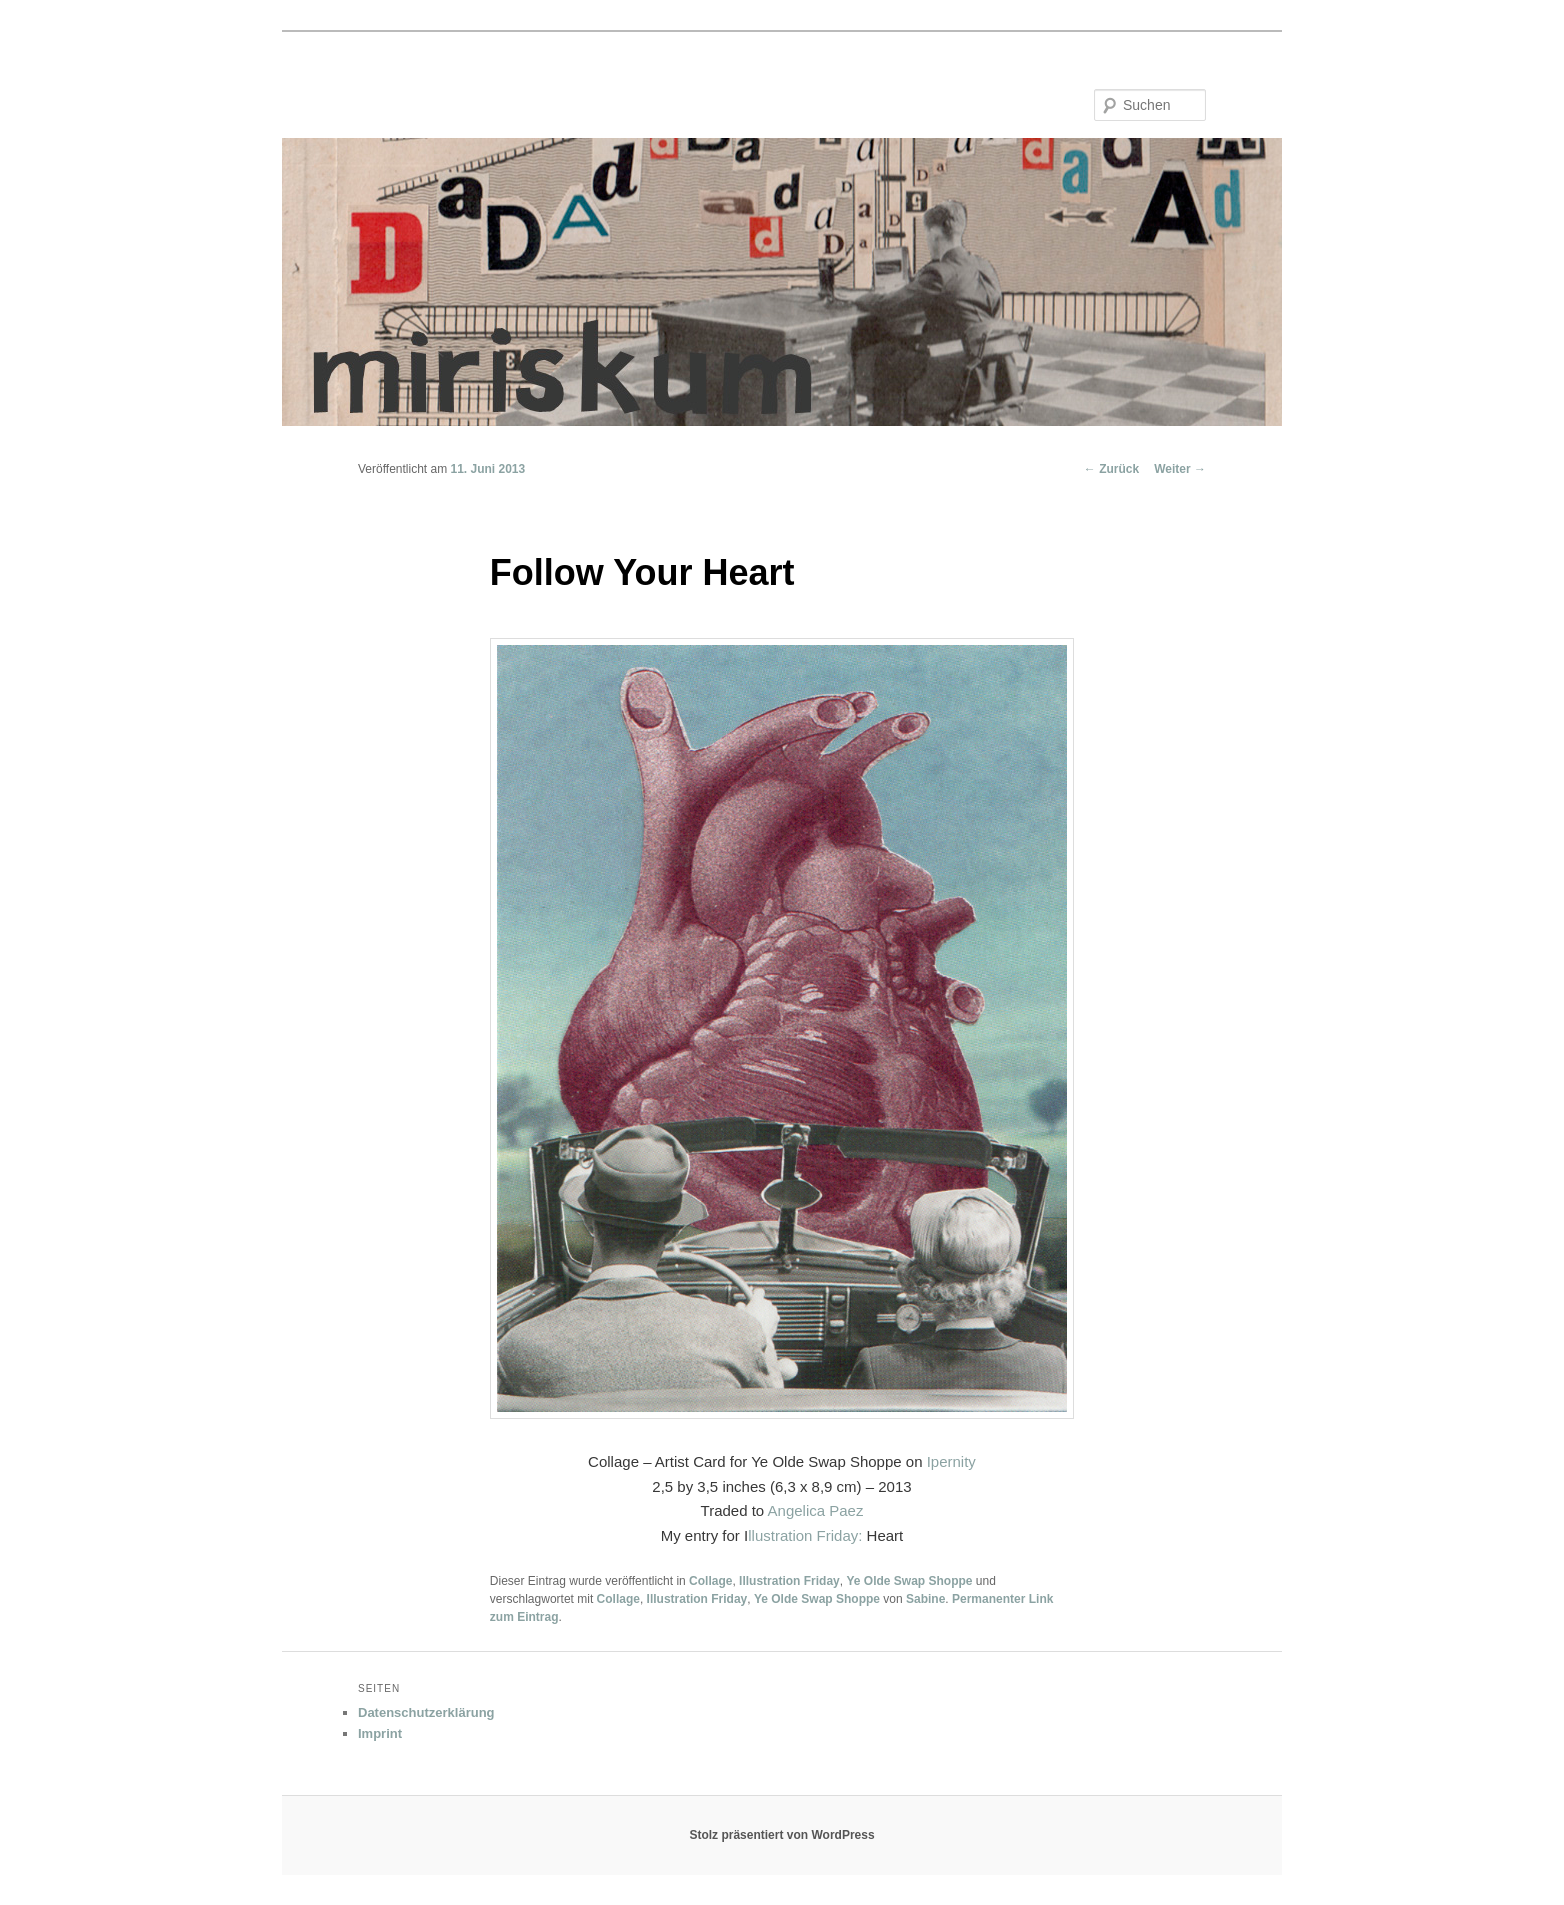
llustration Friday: (805, 1535)
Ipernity (951, 1461)
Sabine (925, 1599)
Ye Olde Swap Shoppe (909, 1581)
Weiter (1180, 469)
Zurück (1111, 469)
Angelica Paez (816, 1510)
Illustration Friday (789, 1581)
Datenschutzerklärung (426, 1712)
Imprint (380, 1733)
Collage (710, 1581)
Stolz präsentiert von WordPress (781, 1835)
